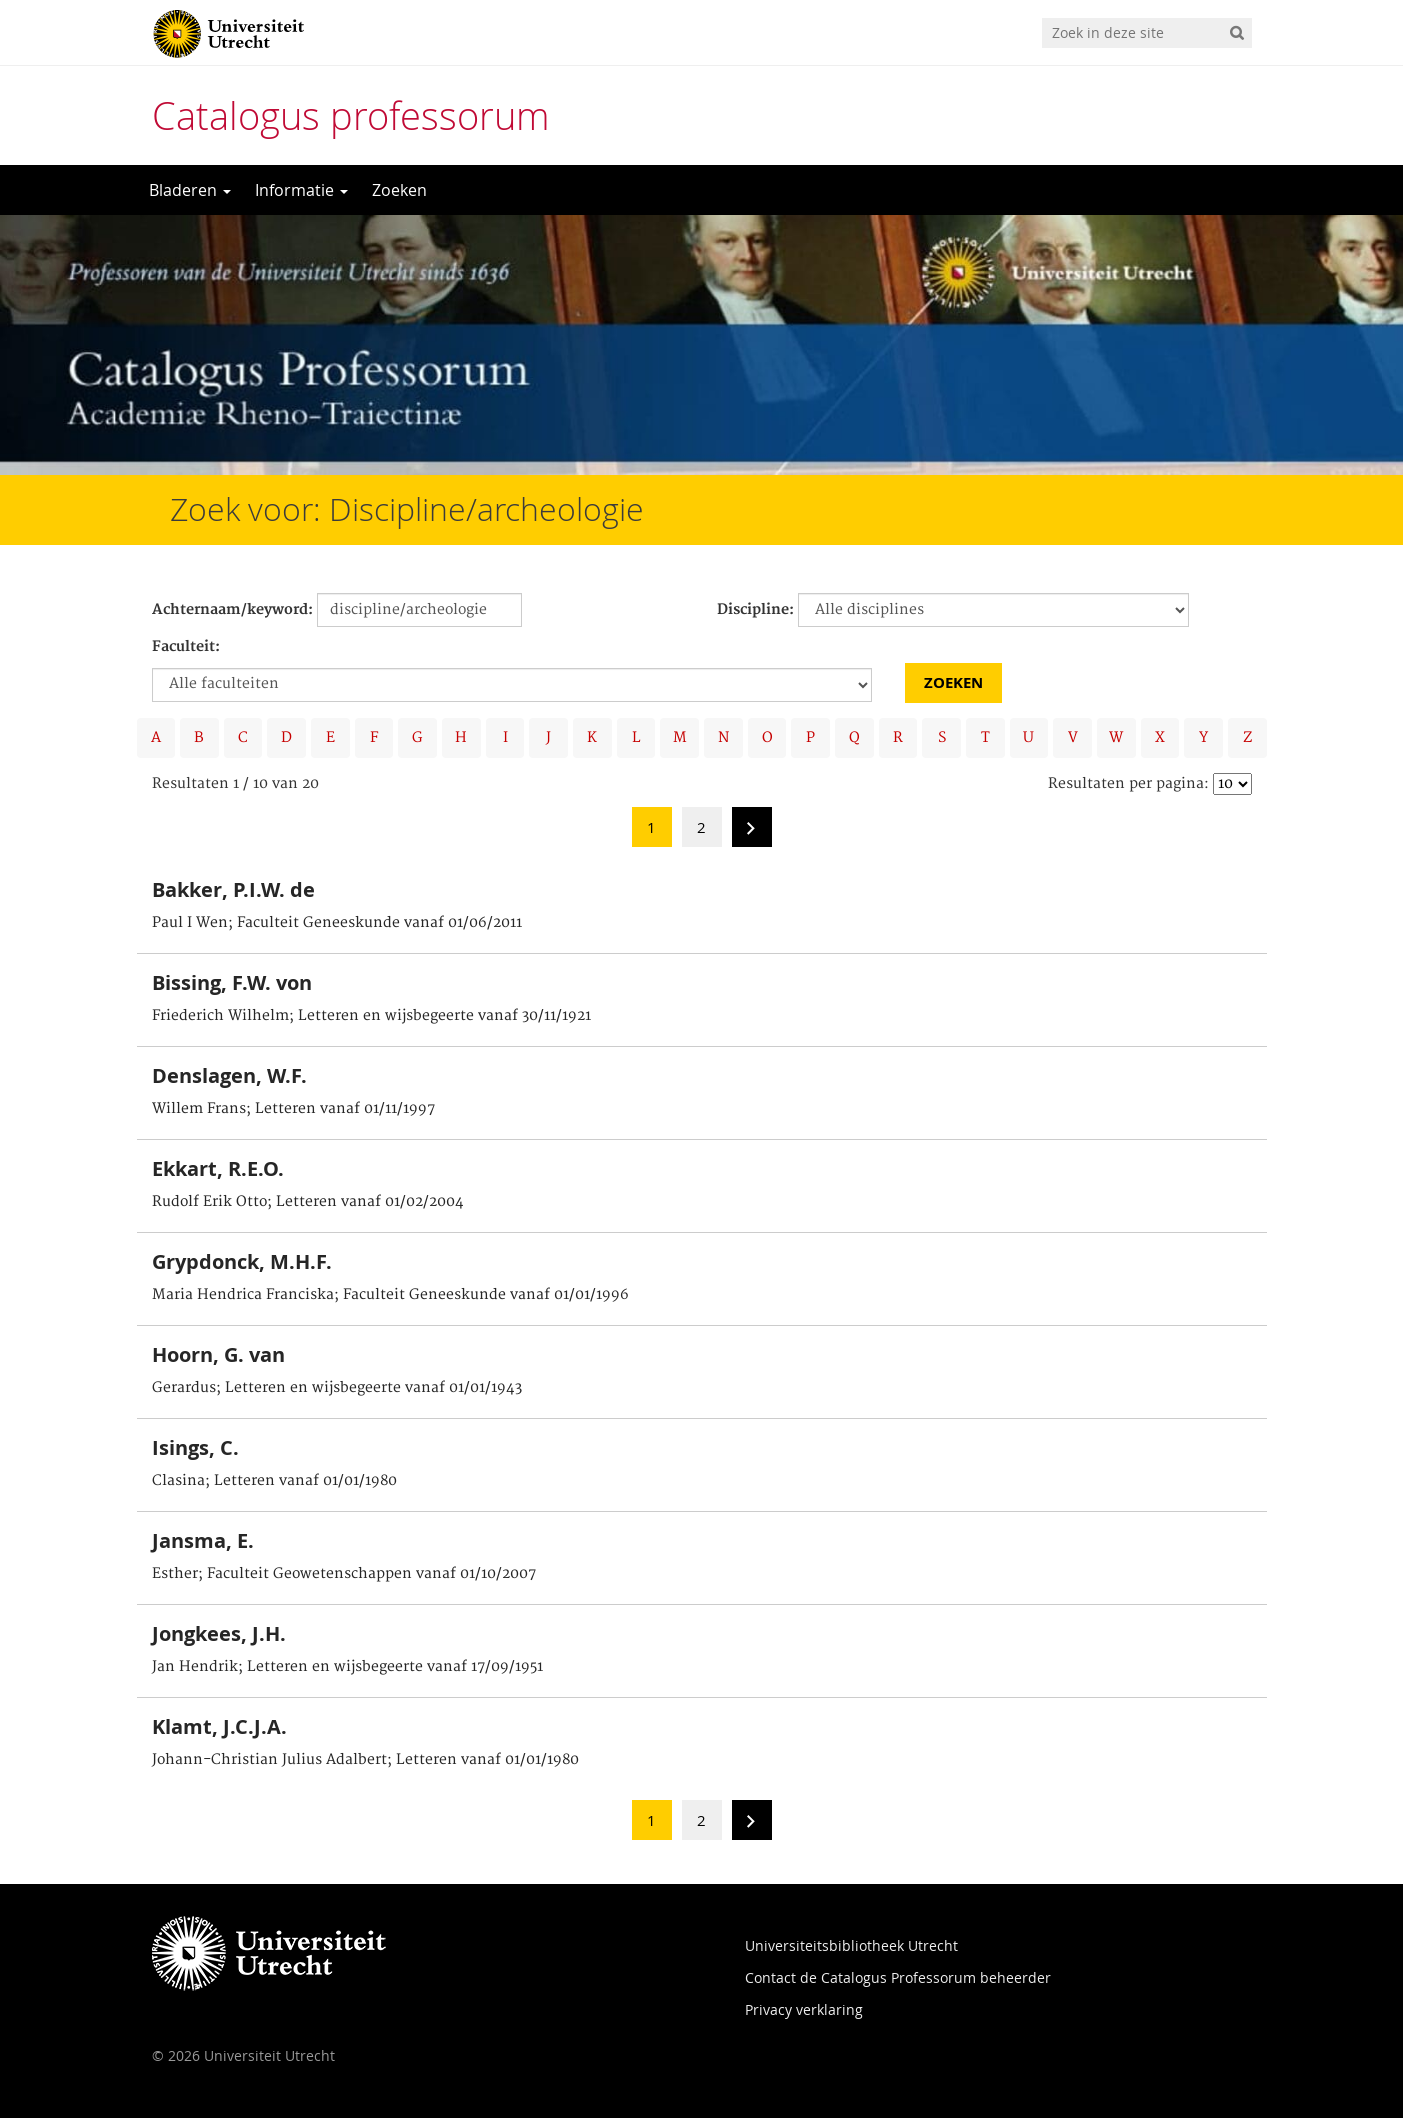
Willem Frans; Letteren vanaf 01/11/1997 (293, 1109)
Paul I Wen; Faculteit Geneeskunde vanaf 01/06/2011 (337, 923)
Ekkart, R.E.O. (218, 1168)
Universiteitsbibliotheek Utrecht (851, 1945)
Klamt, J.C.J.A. (219, 1726)
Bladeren (190, 190)
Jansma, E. (203, 1540)
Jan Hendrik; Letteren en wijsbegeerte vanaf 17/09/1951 (347, 1667)
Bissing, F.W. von (232, 982)
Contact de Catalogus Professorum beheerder (898, 1977)
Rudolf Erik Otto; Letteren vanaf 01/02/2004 (308, 1202)
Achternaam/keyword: (232, 610)
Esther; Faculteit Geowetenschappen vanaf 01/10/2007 (344, 1574)
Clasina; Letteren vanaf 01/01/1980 (274, 1481)
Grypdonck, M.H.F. (242, 1261)
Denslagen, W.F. (229, 1075)
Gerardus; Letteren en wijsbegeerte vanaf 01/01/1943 (337, 1388)
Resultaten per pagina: (1128, 784)
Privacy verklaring (804, 2009)
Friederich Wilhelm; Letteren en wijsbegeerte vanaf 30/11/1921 (371, 1016)
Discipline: (755, 610)
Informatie (301, 190)
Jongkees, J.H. (219, 1633)
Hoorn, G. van (218, 1354)
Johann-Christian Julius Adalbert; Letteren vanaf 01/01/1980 (365, 1760)
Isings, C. (195, 1447)
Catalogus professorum (351, 115)
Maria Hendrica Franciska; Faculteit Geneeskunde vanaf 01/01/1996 (390, 1295)
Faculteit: (186, 647)
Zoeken (399, 190)
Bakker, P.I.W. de (233, 889)
